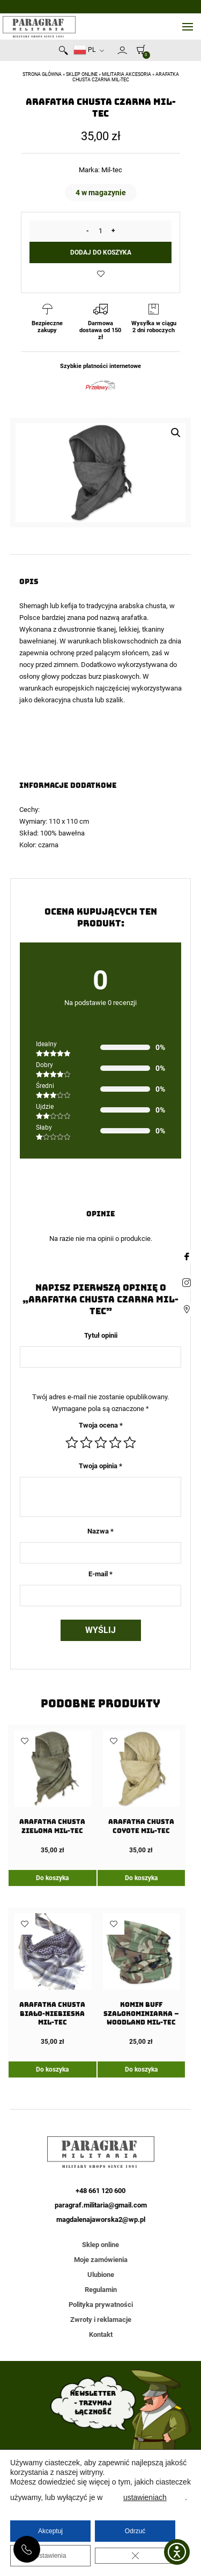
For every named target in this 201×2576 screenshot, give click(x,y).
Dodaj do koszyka (100, 252)
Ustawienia (50, 2555)
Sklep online (82, 74)
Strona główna (42, 74)
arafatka (134, 618)
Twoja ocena (101, 1425)
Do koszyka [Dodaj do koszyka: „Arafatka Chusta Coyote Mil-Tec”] (141, 1878)
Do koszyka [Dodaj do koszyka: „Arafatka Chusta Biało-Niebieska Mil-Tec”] (52, 2069)
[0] (138, 49)
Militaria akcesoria (126, 74)
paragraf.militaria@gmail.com (101, 2205)
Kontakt (101, 2334)
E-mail (100, 1574)
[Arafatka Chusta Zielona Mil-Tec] (52, 1792)
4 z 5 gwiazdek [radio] (115, 1442)
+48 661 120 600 (26, 2549)
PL (84, 50)
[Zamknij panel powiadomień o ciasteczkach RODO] (135, 2556)
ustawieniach (145, 2497)
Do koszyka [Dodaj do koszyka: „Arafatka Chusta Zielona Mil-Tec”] (52, 1878)
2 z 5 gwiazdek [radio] (86, 1442)
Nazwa (100, 1531)
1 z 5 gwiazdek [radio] (71, 1442)
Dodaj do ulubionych (100, 274)
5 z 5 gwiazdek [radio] (129, 1442)
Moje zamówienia (101, 2260)
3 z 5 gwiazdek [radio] (100, 1442)
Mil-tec (111, 170)
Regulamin (101, 2290)
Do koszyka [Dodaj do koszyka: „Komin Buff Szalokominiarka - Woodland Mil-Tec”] (141, 2069)
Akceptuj (50, 2531)
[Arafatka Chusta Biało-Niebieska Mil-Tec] (52, 1979)
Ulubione (100, 2275)
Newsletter (112, 52)
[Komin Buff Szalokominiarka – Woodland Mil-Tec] (141, 1979)
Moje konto (122, 50)
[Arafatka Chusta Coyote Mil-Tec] (141, 1792)
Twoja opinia (100, 1466)
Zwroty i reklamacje (100, 2320)
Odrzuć (135, 2531)
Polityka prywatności (101, 2305)
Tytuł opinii (100, 1335)
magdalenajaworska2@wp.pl (100, 2219)
